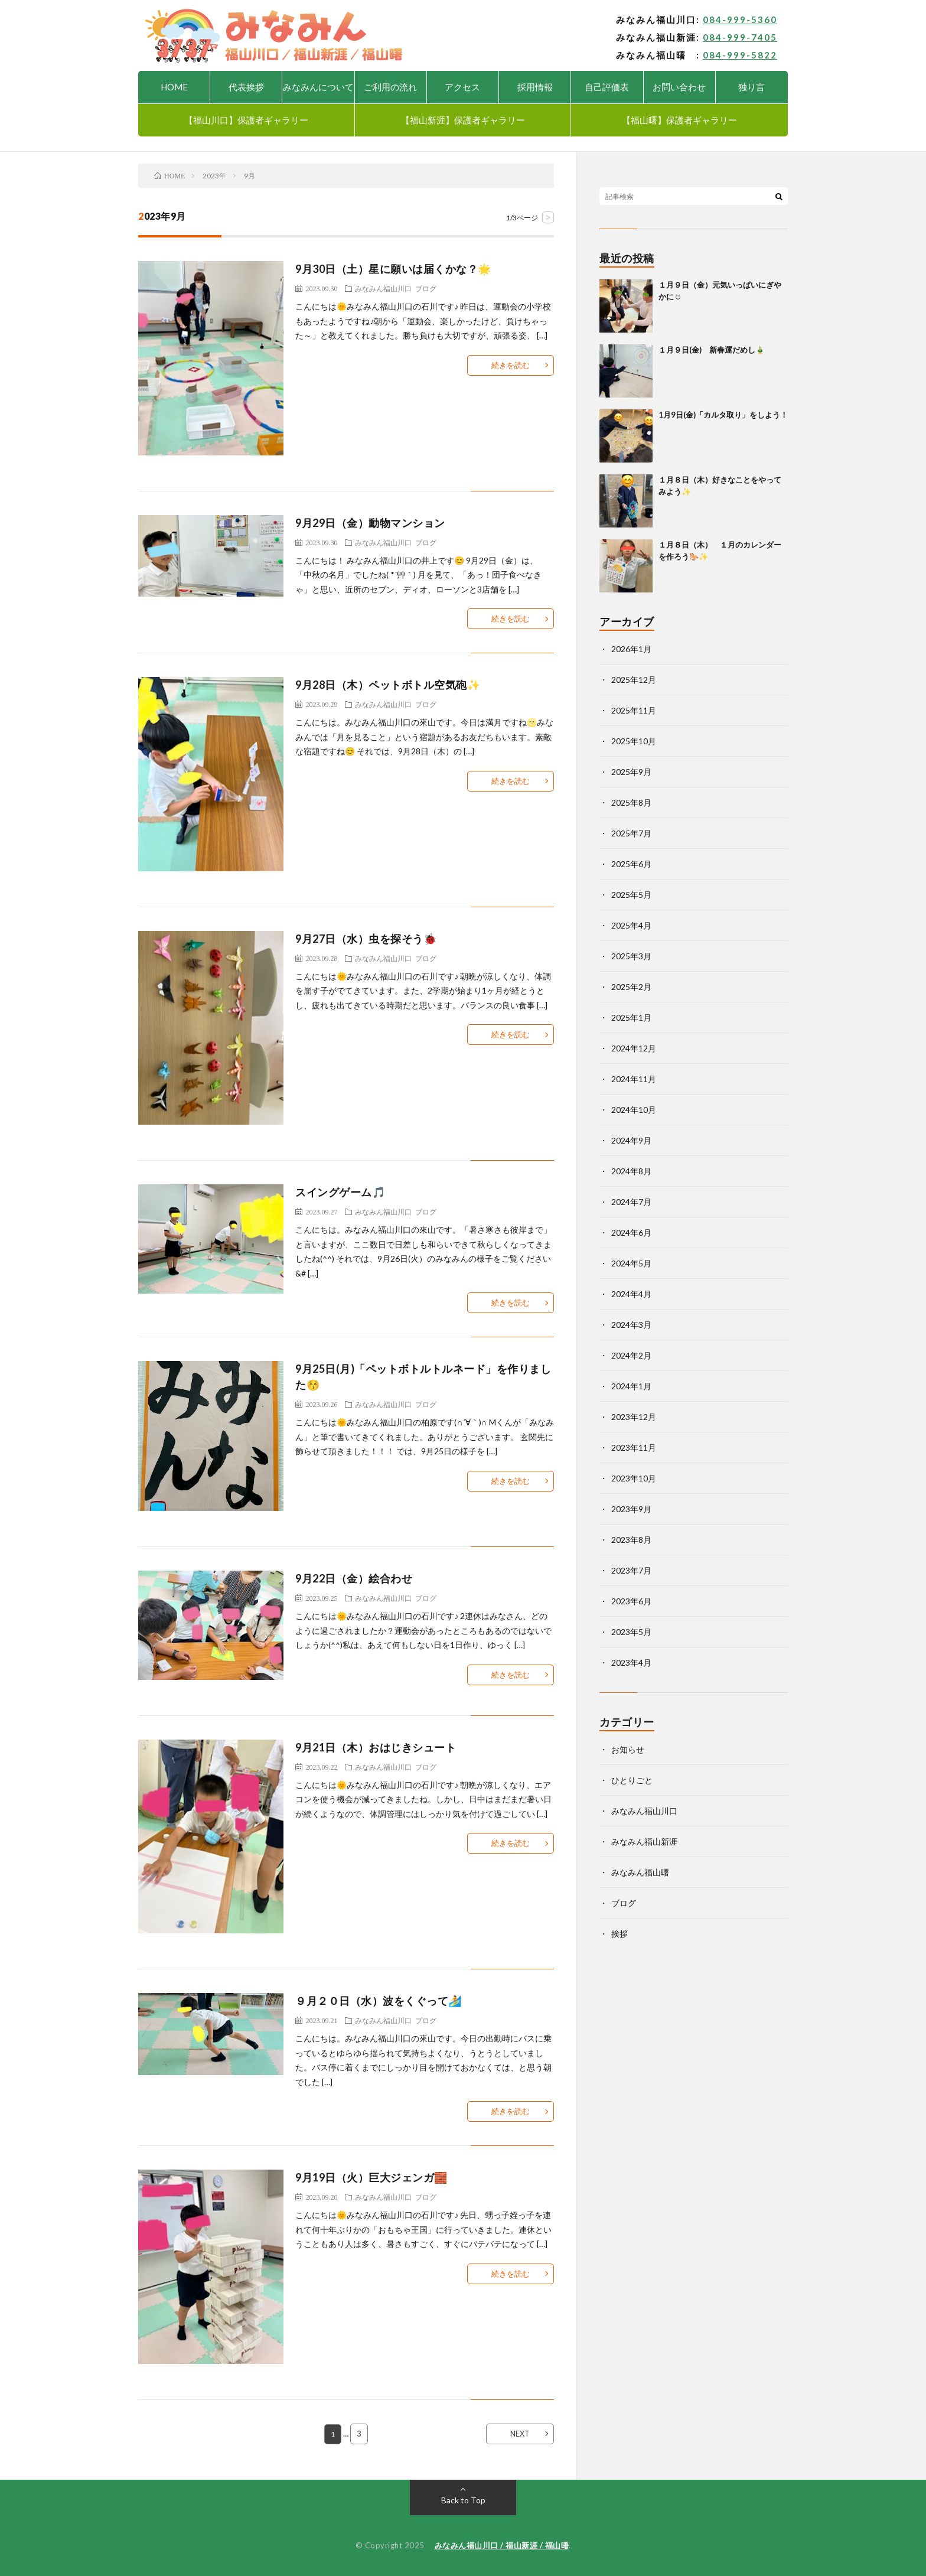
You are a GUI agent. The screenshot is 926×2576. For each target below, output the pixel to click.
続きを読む (510, 365)
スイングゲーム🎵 (340, 1192)
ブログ (425, 288)
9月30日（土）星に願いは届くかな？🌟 (393, 268)
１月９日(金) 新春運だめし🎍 (711, 349)
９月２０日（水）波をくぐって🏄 (378, 2000)
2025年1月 (631, 1017)
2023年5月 (631, 1632)
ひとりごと (632, 1780)
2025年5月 (631, 895)
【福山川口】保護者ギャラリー (246, 120)
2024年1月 (631, 1386)
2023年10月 (633, 1478)
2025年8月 (631, 802)
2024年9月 (631, 1140)
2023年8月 (631, 1540)
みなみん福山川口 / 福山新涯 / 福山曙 (502, 2545)
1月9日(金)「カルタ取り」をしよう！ (723, 414)
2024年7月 (631, 1202)
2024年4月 (631, 1294)
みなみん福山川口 (383, 288)
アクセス (462, 87)
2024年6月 (631, 1232)
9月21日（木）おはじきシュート (375, 1747)
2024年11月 (633, 1079)
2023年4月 (631, 1662)
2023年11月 (633, 1447)
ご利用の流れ (390, 87)
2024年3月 (631, 1325)
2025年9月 (631, 772)
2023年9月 (631, 1509)
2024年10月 (633, 1110)
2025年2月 (631, 987)
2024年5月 (631, 1263)
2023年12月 (633, 1417)
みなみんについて (318, 87)
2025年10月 (633, 741)
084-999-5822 (740, 55)
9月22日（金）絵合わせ (353, 1578)
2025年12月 (633, 680)
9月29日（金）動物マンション (370, 522)
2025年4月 (631, 925)
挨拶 (619, 1934)
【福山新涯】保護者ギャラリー (463, 120)
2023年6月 (631, 1601)
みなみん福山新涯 (644, 1841)
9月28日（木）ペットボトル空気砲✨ (387, 684)
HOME (174, 87)
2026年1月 (631, 649)
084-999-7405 (740, 37)
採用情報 (535, 87)
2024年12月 (633, 1048)
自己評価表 (607, 87)
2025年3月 (631, 956)
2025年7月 (631, 833)
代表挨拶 (246, 87)
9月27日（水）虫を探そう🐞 (365, 938)
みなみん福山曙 (640, 1872)
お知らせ (627, 1749)
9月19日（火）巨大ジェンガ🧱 (371, 2177)
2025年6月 (631, 864)
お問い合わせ (679, 87)
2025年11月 (633, 710)
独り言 (751, 87)
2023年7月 (631, 1570)
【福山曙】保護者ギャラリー (679, 120)
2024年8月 (631, 1171)
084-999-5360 (740, 19)
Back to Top (463, 2500)
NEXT (520, 2433)
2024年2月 (631, 1355)
